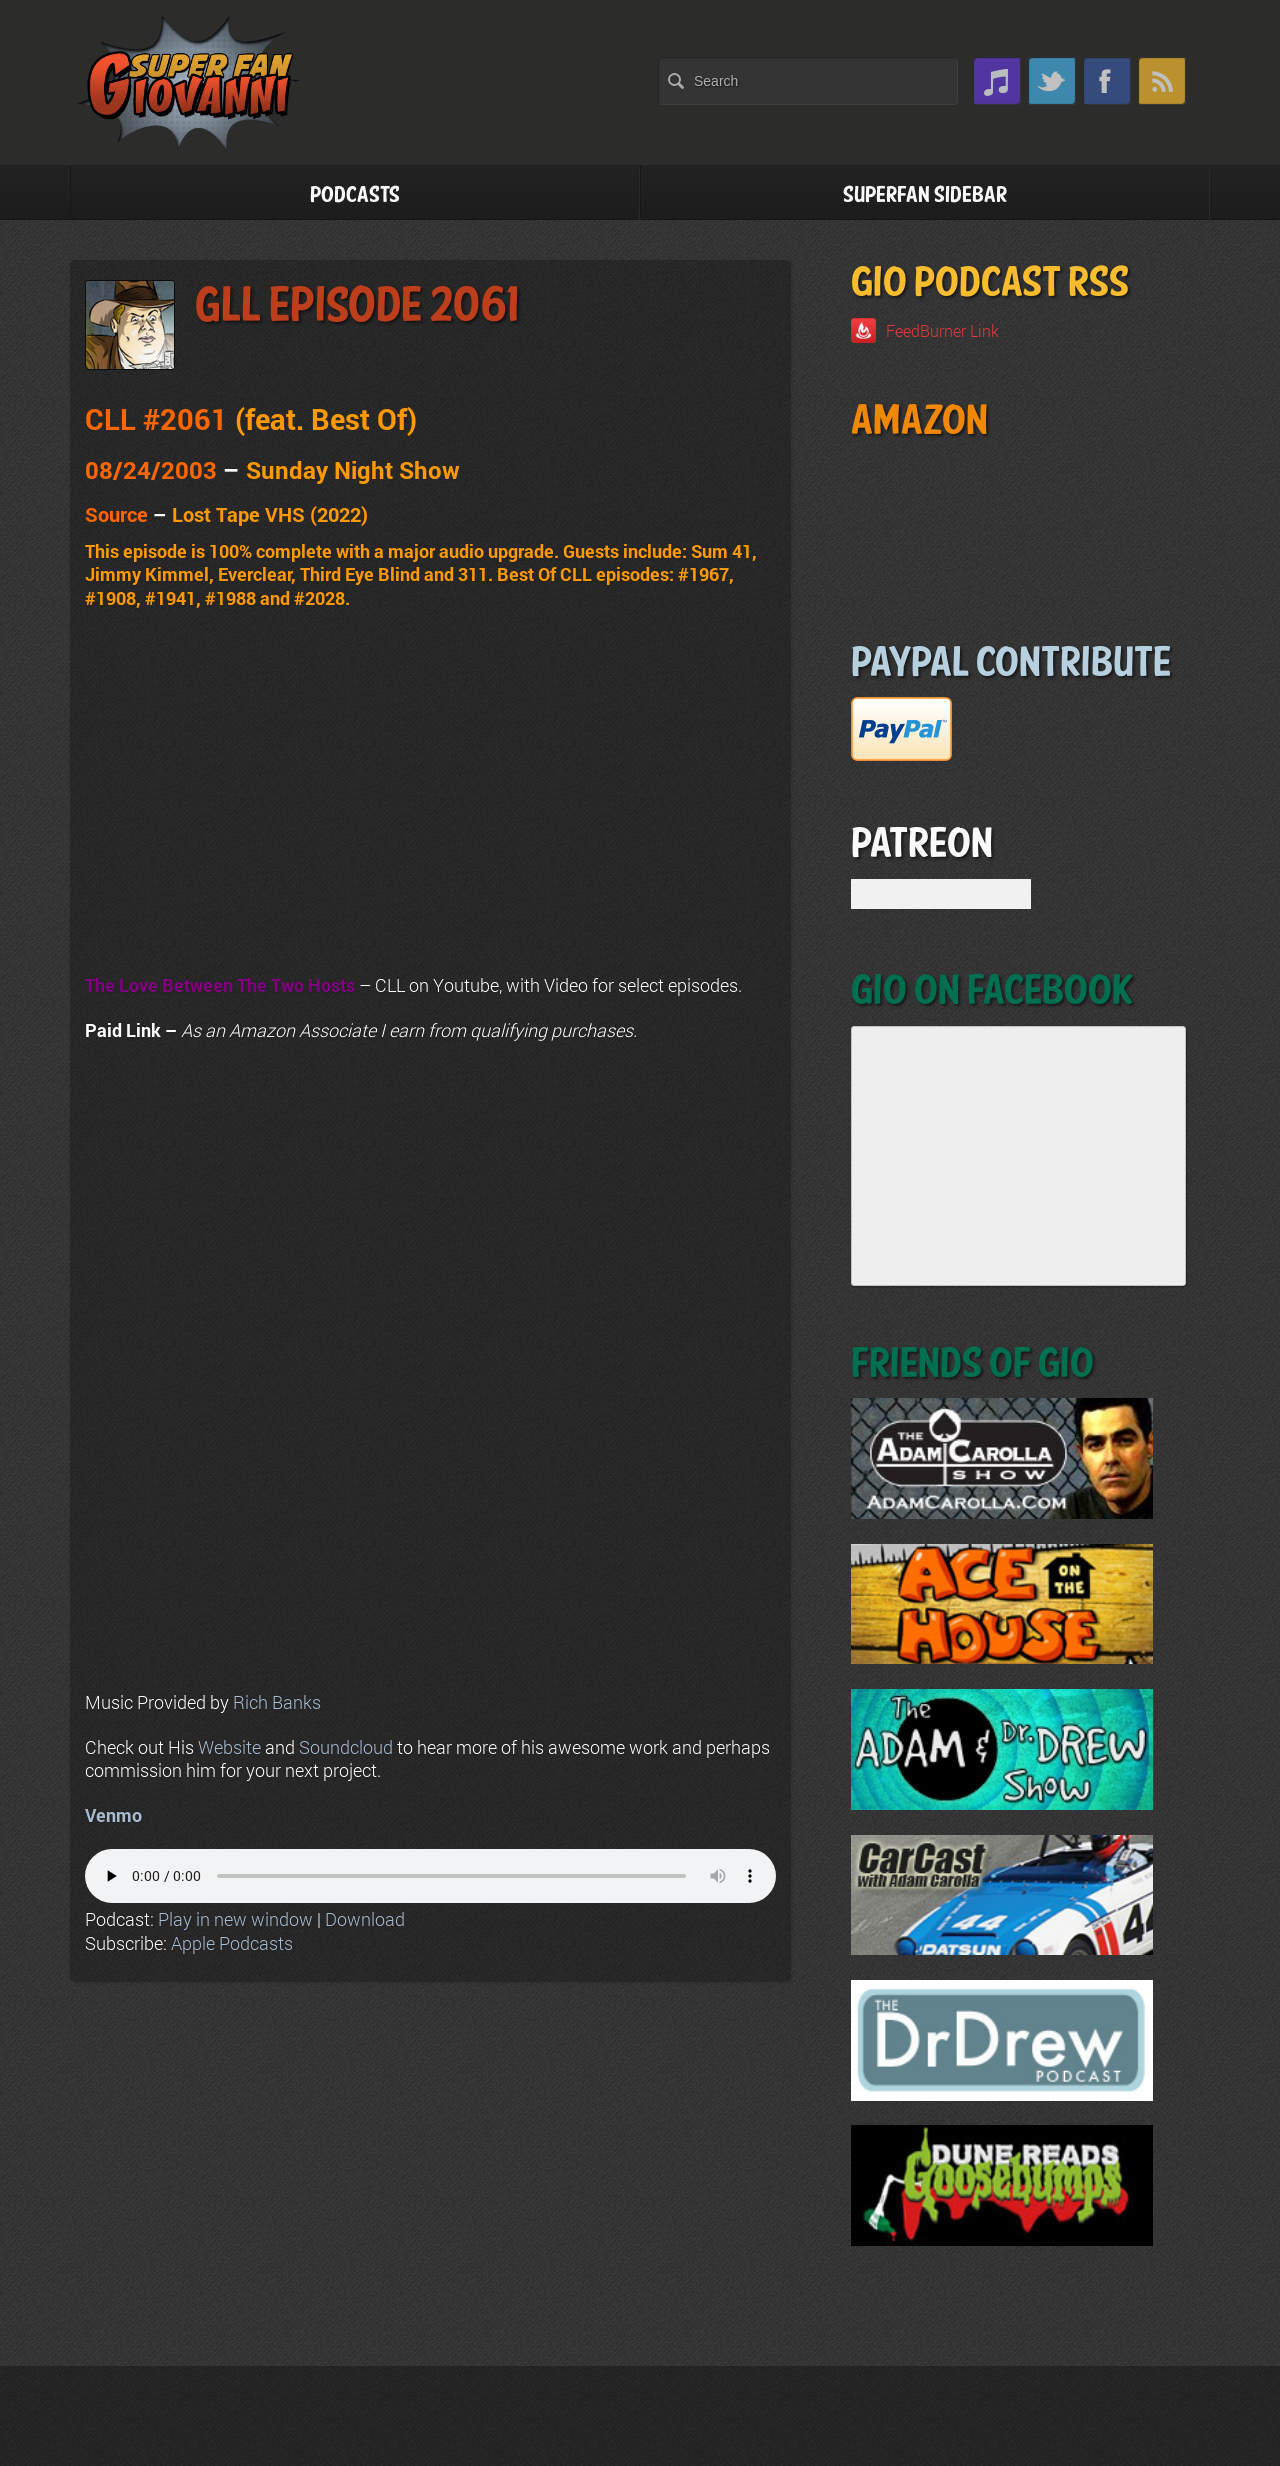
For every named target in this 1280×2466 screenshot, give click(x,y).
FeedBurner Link (942, 330)
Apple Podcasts (232, 1943)
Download (365, 1919)
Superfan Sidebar (925, 195)
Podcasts (355, 195)
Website (229, 1747)
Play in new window (235, 1919)
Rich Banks (277, 1702)
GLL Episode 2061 (357, 306)
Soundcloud (346, 1747)
